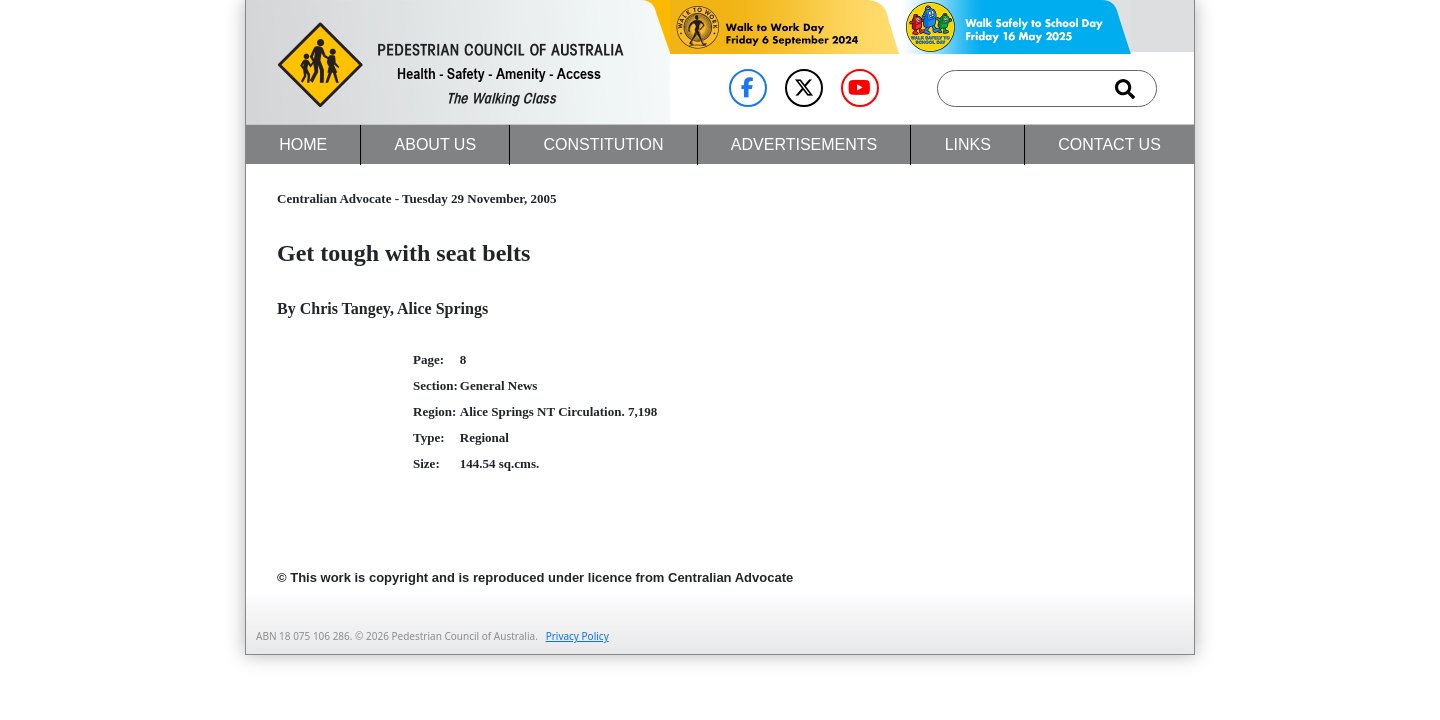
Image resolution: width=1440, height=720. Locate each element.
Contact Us (1109, 144)
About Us (436, 144)
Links (968, 144)
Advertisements (804, 144)
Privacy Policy (577, 636)
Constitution (603, 144)
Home (303, 144)
